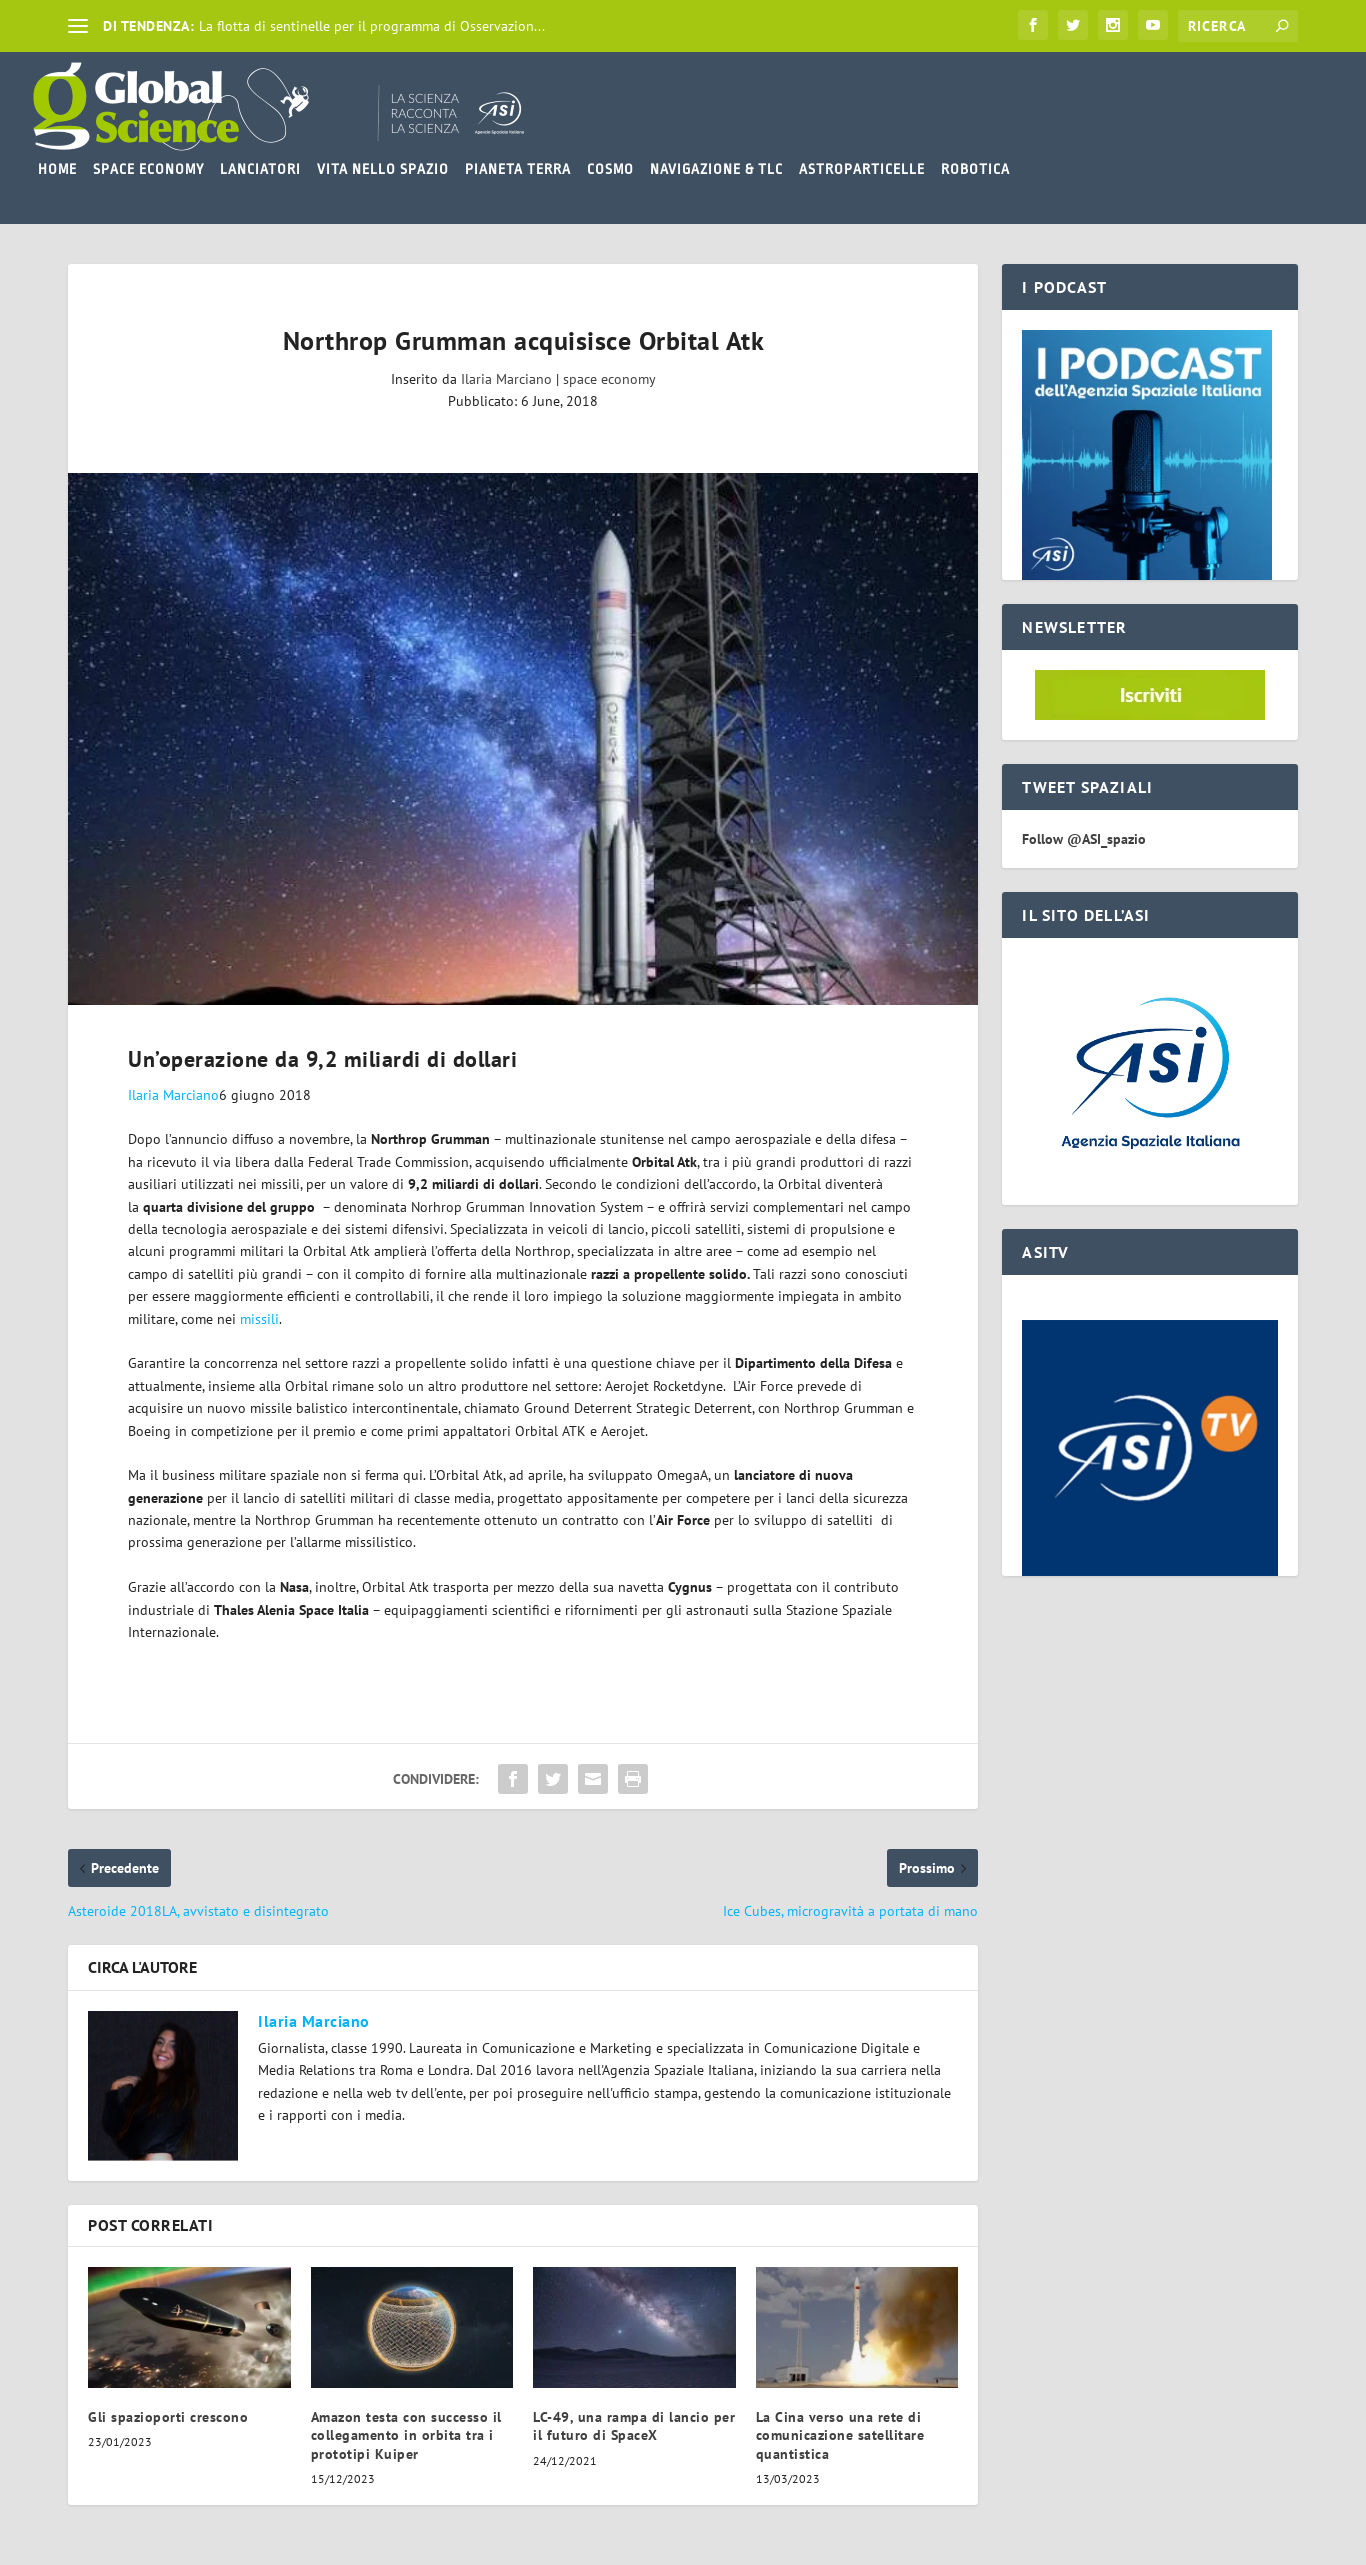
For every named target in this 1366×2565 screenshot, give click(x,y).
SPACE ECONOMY (148, 169)
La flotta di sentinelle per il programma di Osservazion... (372, 26)
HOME (57, 169)
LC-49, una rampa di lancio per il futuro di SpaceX (634, 2426)
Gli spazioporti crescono (168, 2417)
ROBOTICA (975, 169)
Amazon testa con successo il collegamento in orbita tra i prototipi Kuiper (406, 2435)
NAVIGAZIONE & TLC (716, 169)
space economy (609, 379)
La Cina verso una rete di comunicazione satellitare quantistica (840, 2435)
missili (259, 1319)
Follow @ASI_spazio (1084, 839)
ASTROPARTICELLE (862, 169)
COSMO (610, 169)
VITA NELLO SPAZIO (383, 169)
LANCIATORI (260, 169)
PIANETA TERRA (518, 169)
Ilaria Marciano (506, 379)
